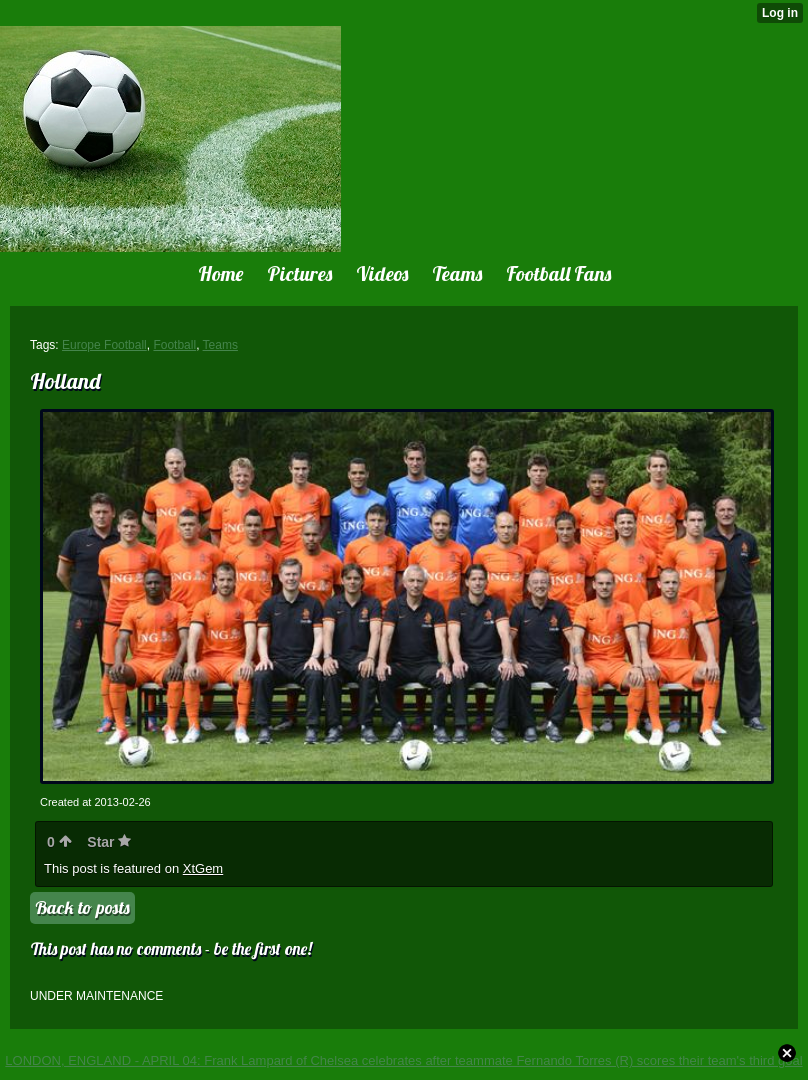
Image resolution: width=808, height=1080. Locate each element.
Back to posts (82, 907)
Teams (220, 345)
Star (109, 842)
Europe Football (104, 345)
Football (174, 345)
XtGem (203, 868)
